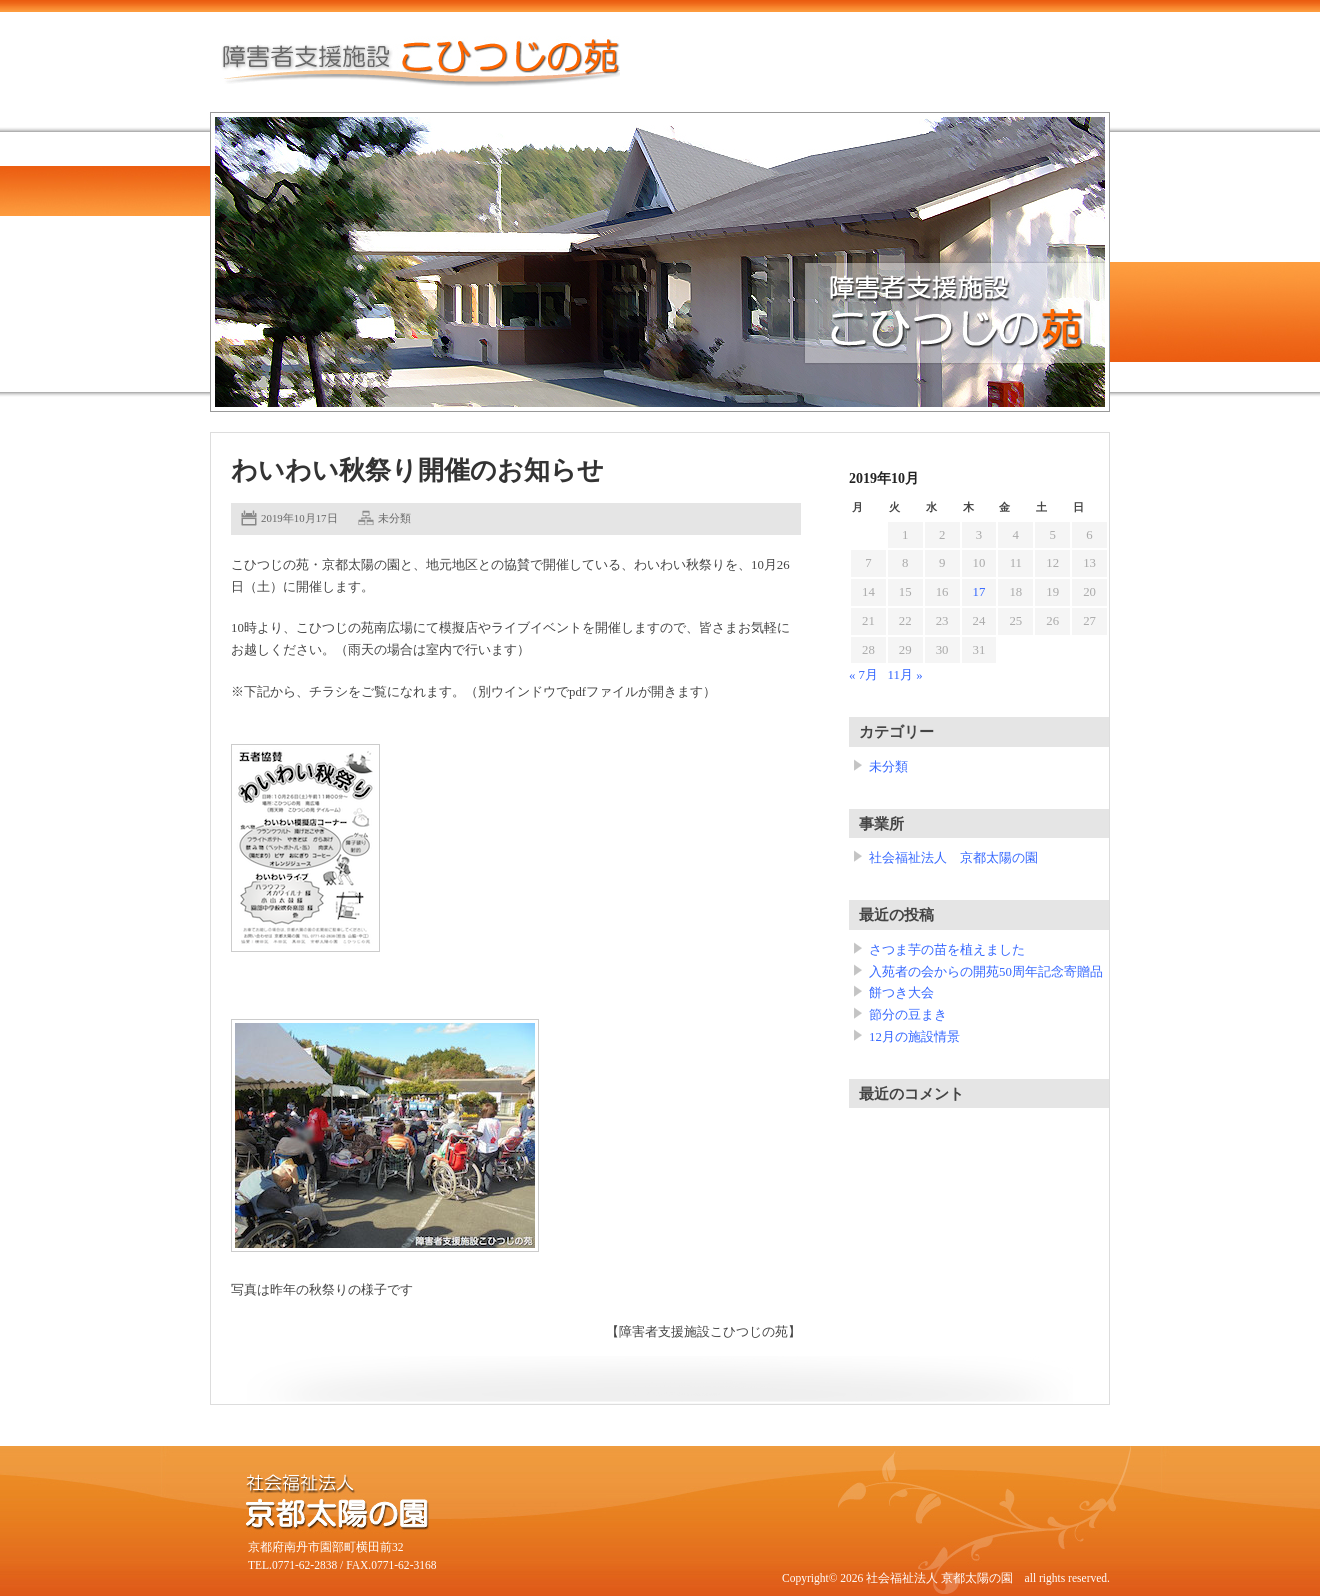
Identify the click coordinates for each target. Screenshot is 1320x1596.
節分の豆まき (908, 1015)
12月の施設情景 (914, 1037)
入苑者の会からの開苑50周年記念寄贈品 (986, 972)
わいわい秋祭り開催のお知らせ (417, 470)
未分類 (394, 518)
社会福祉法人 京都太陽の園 (953, 858)
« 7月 (863, 675)
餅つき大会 (901, 993)
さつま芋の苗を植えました (947, 950)
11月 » (905, 675)
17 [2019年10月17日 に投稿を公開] (979, 592)
